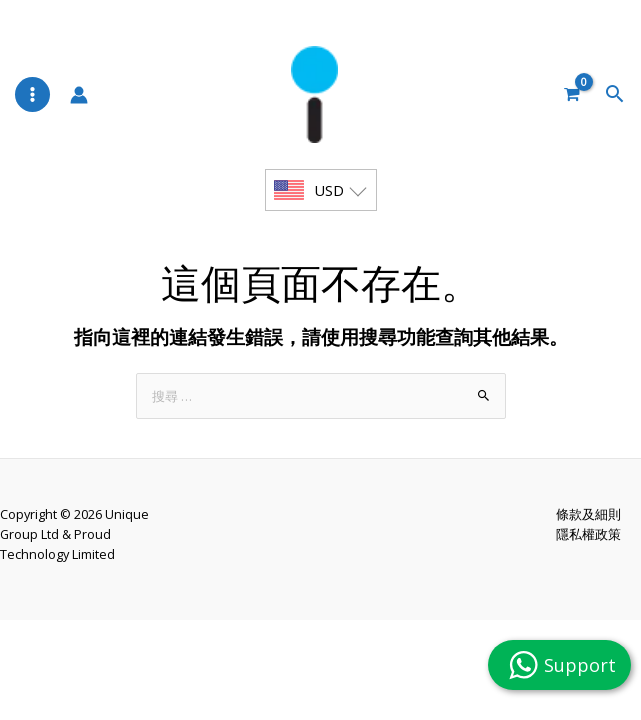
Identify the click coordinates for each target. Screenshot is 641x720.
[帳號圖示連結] (79, 110)
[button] (617, 110)
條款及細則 (588, 549)
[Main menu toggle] (32, 109)
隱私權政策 (588, 570)
